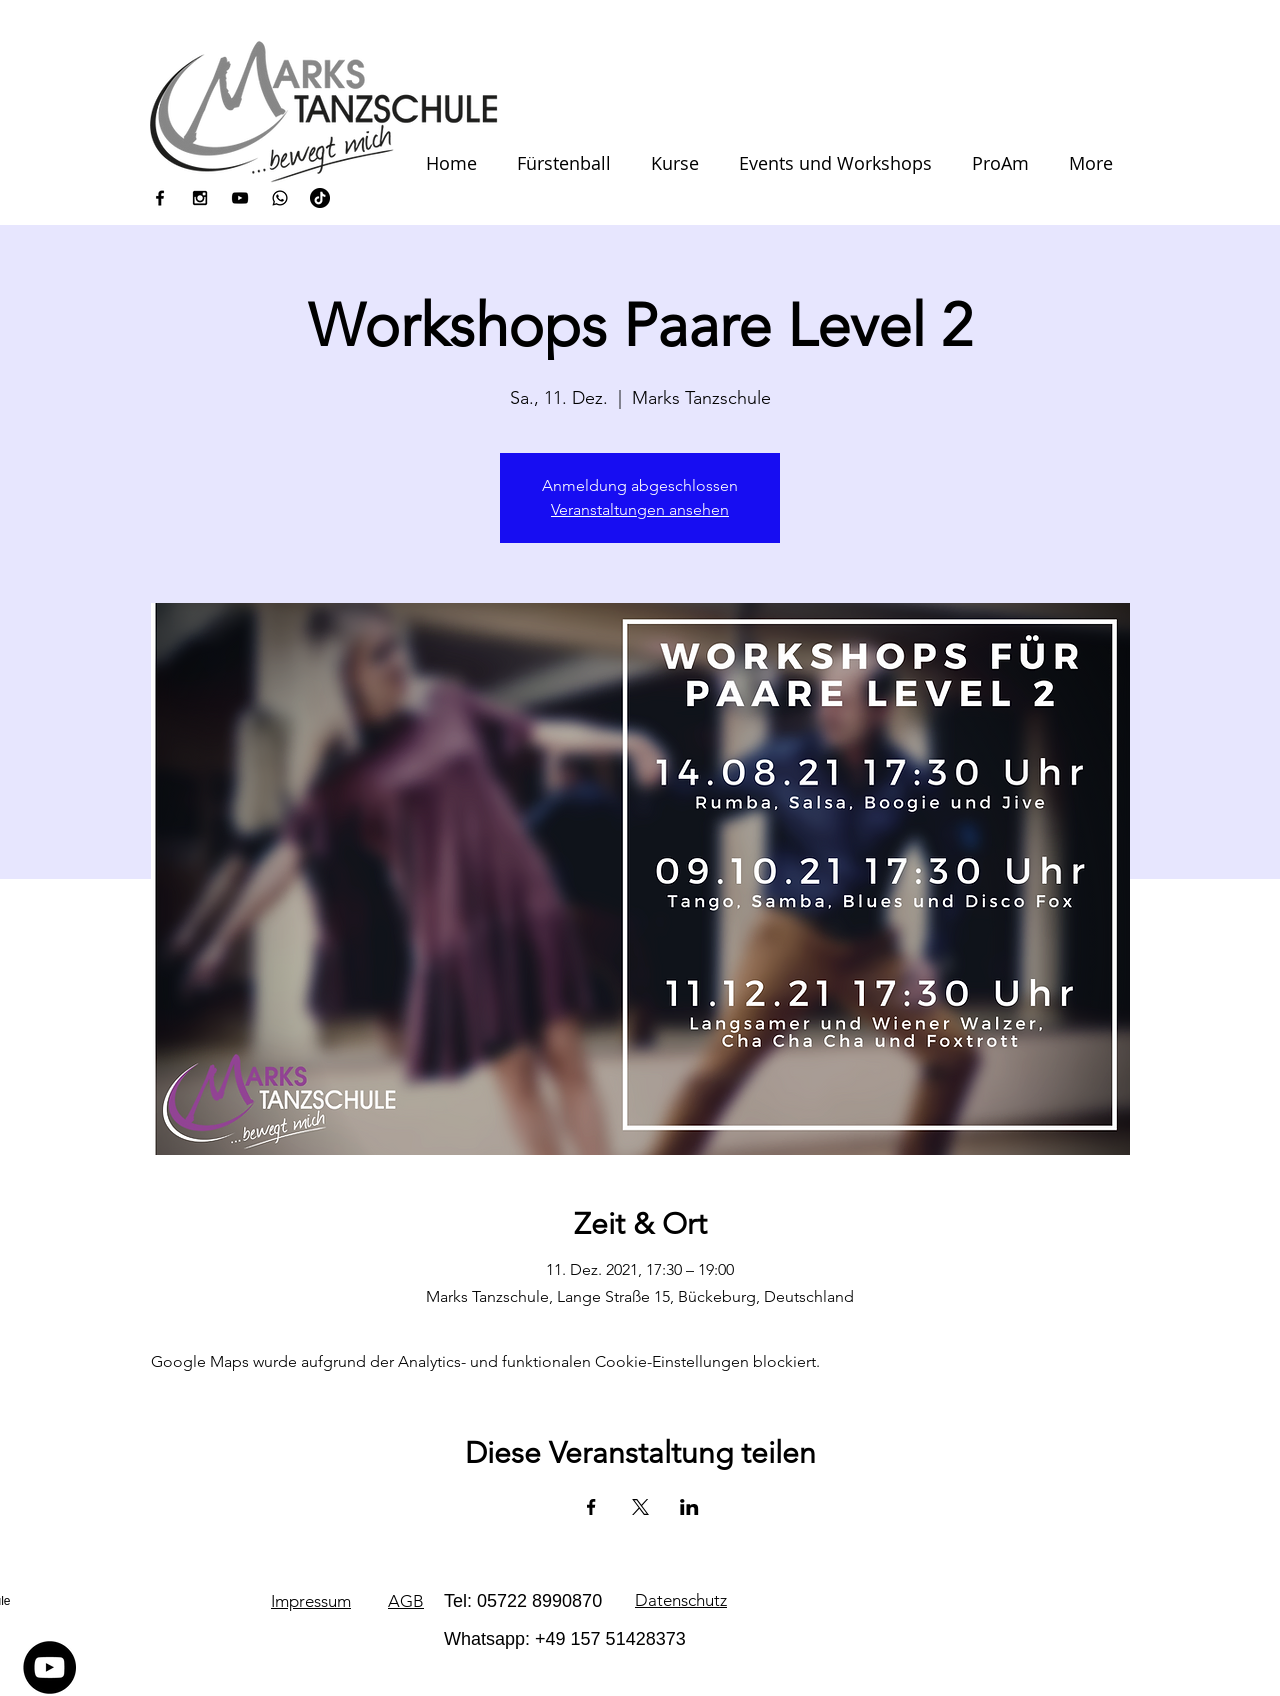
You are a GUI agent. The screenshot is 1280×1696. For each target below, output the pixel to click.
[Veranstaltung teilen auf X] (640, 1507)
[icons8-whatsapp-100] (280, 198)
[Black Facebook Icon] (160, 198)
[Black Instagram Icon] (200, 198)
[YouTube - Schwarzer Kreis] (49, 1667)
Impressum (311, 1601)
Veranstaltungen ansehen (640, 509)
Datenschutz (681, 1600)
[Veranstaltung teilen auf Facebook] (591, 1507)
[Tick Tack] (320, 198)
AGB (406, 1601)
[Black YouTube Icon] (240, 198)
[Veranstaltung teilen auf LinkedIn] (689, 1507)
